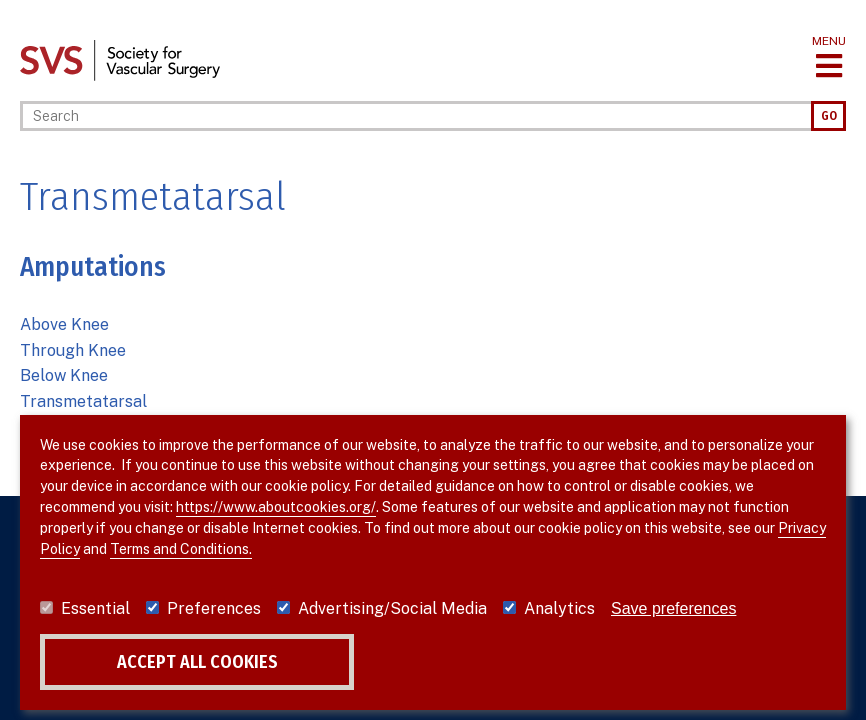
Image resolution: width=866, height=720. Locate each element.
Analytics (559, 608)
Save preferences (673, 608)
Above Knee (64, 324)
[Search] (415, 116)
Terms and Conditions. (181, 549)
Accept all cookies (197, 662)
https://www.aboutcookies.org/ (276, 507)
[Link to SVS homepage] (120, 59)
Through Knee (73, 350)
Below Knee (64, 375)
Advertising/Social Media (392, 608)
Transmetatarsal (83, 401)
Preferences (214, 608)
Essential (95, 608)
